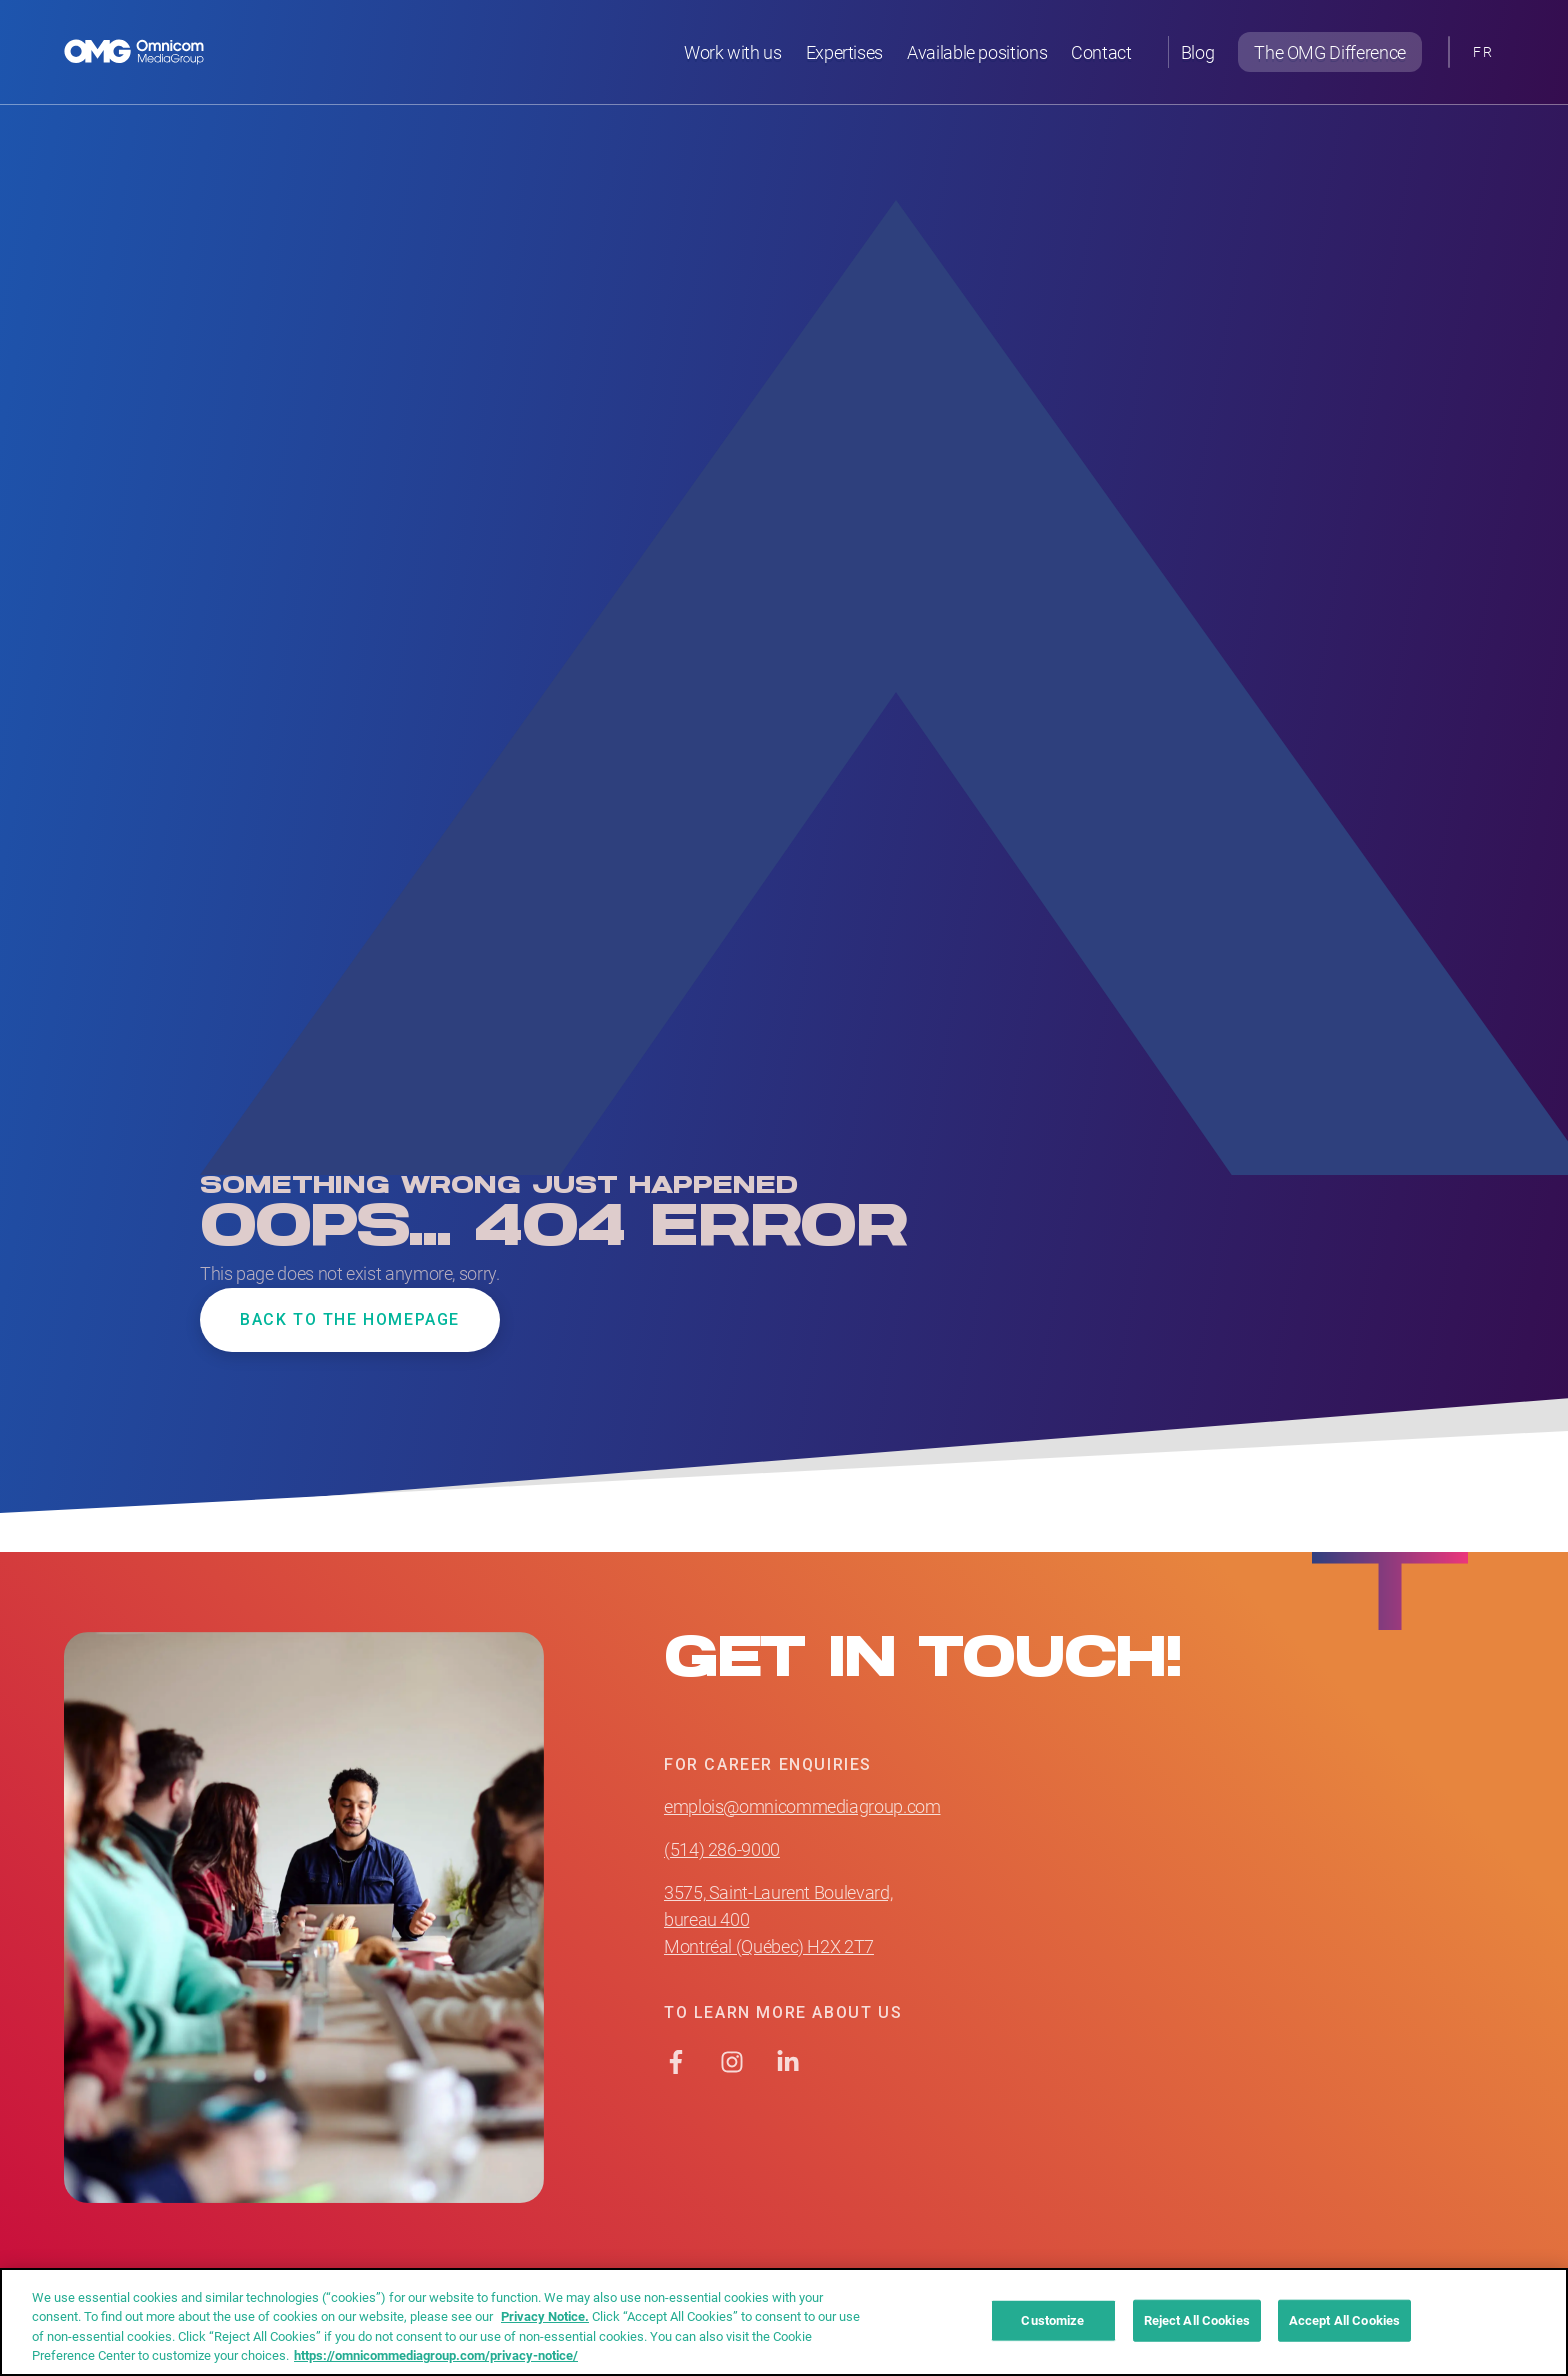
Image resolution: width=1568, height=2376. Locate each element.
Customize (1052, 2320)
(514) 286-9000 (722, 1849)
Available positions (977, 52)
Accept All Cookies (1344, 2320)
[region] (784, 2322)
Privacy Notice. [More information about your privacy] (545, 2316)
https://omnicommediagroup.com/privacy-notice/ (436, 2355)
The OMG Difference (1330, 52)
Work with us (733, 52)
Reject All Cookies (1197, 2320)
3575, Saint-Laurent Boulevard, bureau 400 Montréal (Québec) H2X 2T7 (778, 1919)
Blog (1198, 52)
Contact (1101, 52)
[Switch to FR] (1483, 52)
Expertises (844, 52)
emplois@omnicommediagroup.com (802, 1806)
